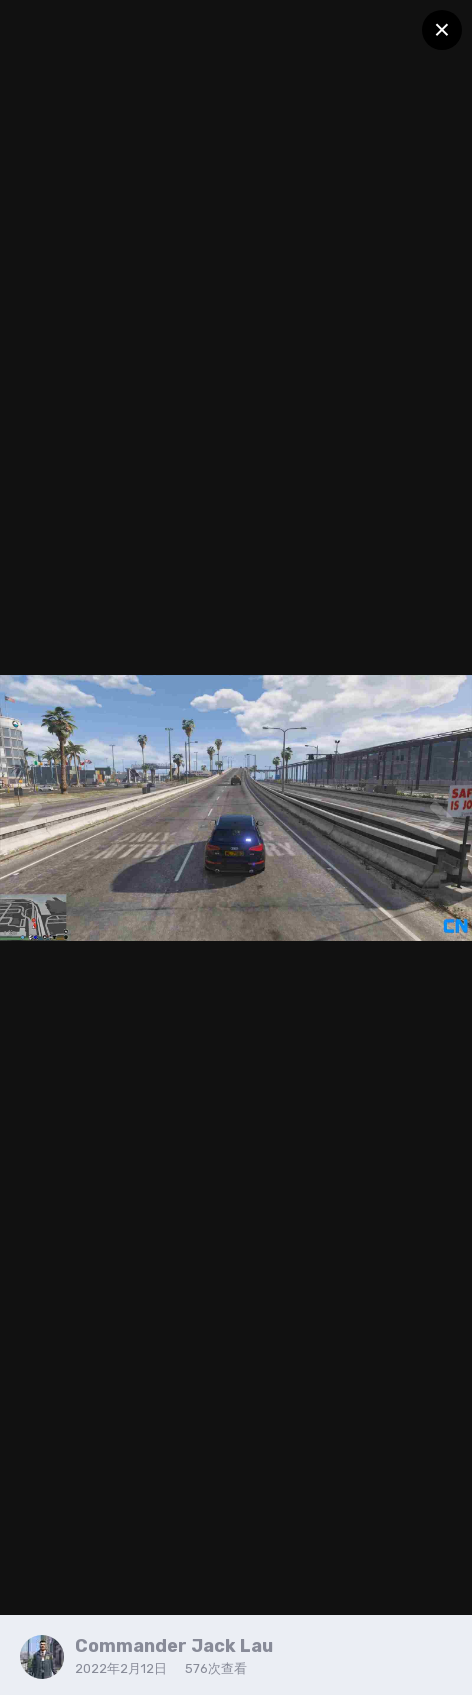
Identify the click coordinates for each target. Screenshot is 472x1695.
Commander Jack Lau (174, 1646)
